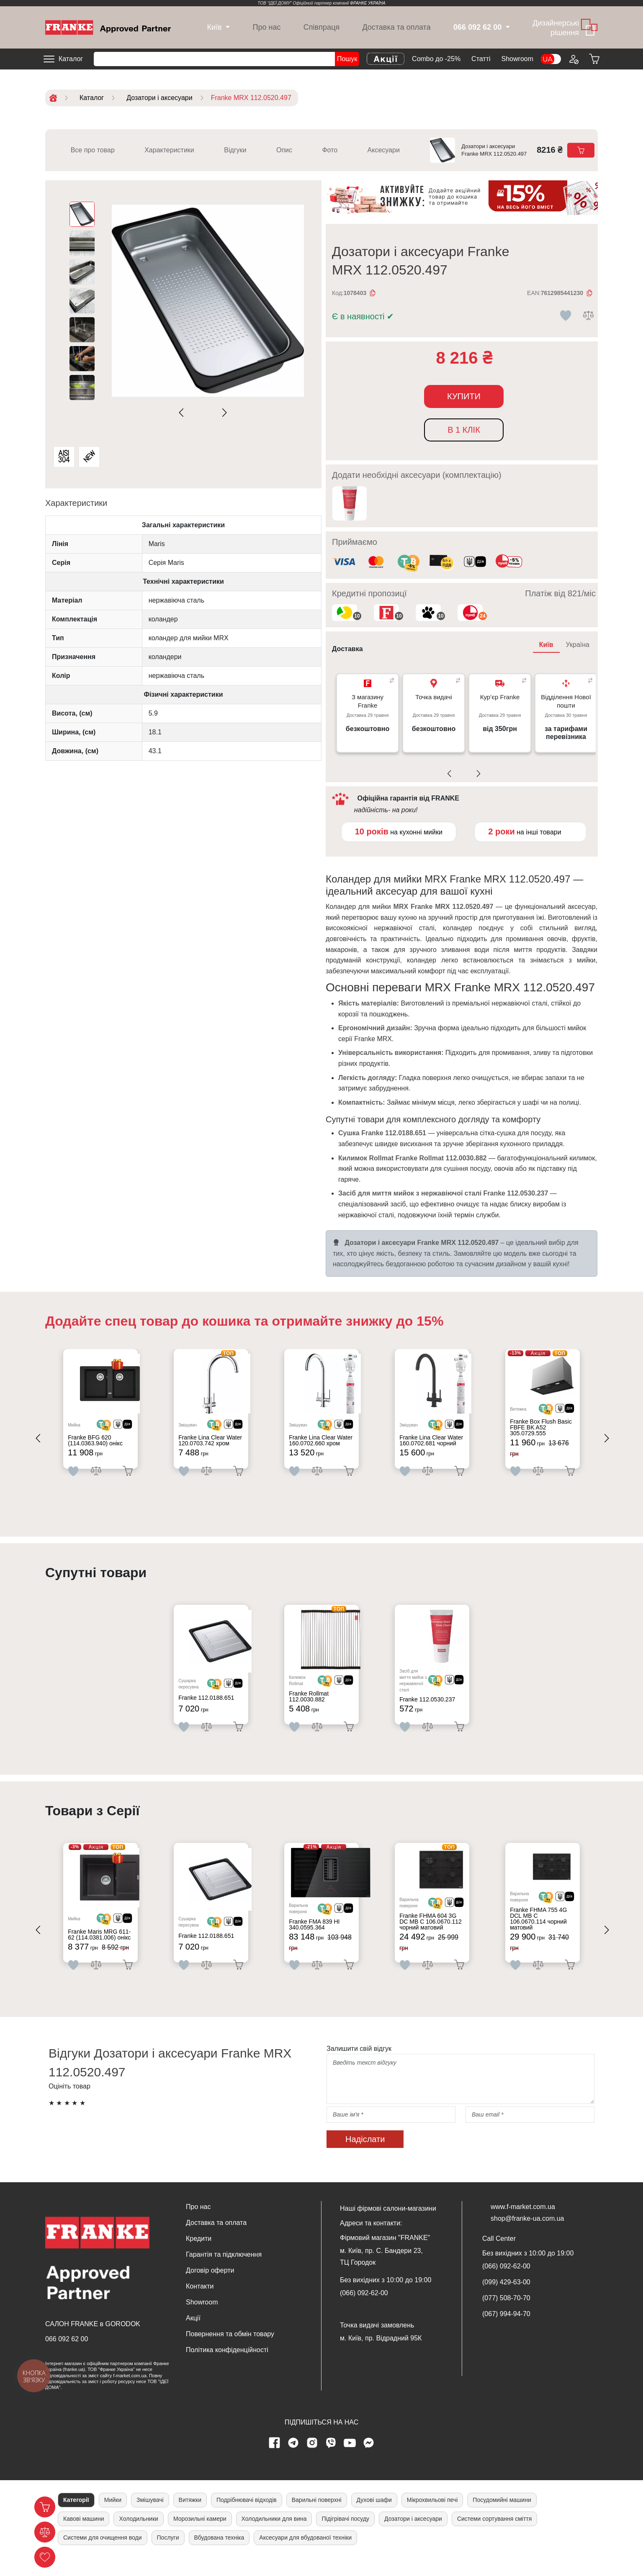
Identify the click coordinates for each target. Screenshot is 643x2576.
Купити (464, 396)
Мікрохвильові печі (432, 2518)
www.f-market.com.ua (523, 2225)
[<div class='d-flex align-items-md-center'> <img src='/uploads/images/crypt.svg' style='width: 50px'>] (113, 1428)
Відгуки (235, 150)
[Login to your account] (573, 59)
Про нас (267, 27)
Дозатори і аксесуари (413, 2537)
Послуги (168, 2556)
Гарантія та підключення (224, 2273)
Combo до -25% (436, 58)
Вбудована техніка (219, 2556)
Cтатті (480, 58)
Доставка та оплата (396, 27)
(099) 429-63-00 (506, 2300)
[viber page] (331, 2461)
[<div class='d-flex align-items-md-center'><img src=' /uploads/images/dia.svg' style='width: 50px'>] (131, 1428)
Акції (193, 2336)
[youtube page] (350, 2461)
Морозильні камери (199, 2537)
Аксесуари (384, 150)
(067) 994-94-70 (506, 2332)
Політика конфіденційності (227, 2368)
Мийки (112, 2518)
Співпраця (321, 27)
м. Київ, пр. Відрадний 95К (381, 2356)
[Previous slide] (183, 413)
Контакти (200, 2305)
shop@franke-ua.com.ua (527, 2237)
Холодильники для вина (274, 2537)
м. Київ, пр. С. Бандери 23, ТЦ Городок (381, 2275)
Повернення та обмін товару (230, 2352)
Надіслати (365, 2158)
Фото (329, 150)
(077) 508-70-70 (506, 2316)
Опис (284, 150)
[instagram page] (312, 2461)
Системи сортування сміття (494, 2537)
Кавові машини (83, 2537)
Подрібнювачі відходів (246, 2518)
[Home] (108, 27)
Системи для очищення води (102, 2556)
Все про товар (93, 150)
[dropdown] (214, 27)
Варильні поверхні (317, 2518)
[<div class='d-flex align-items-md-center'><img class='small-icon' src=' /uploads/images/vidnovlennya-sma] (475, 562)
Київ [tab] (546, 644)
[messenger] (369, 2461)
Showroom (517, 58)
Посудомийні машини (502, 2518)
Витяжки (190, 2518)
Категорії (76, 2518)
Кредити (198, 2257)
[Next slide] (223, 413)
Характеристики (169, 150)
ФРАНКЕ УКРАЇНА (368, 3)
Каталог (71, 58)
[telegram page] (293, 2461)
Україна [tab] (577, 644)
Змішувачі (150, 2518)
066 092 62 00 (66, 2357)
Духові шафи (374, 2518)
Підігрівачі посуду (345, 2537)
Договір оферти (210, 2289)
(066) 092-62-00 (364, 2311)
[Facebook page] (274, 2461)
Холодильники (138, 2537)
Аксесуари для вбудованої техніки (305, 2556)
